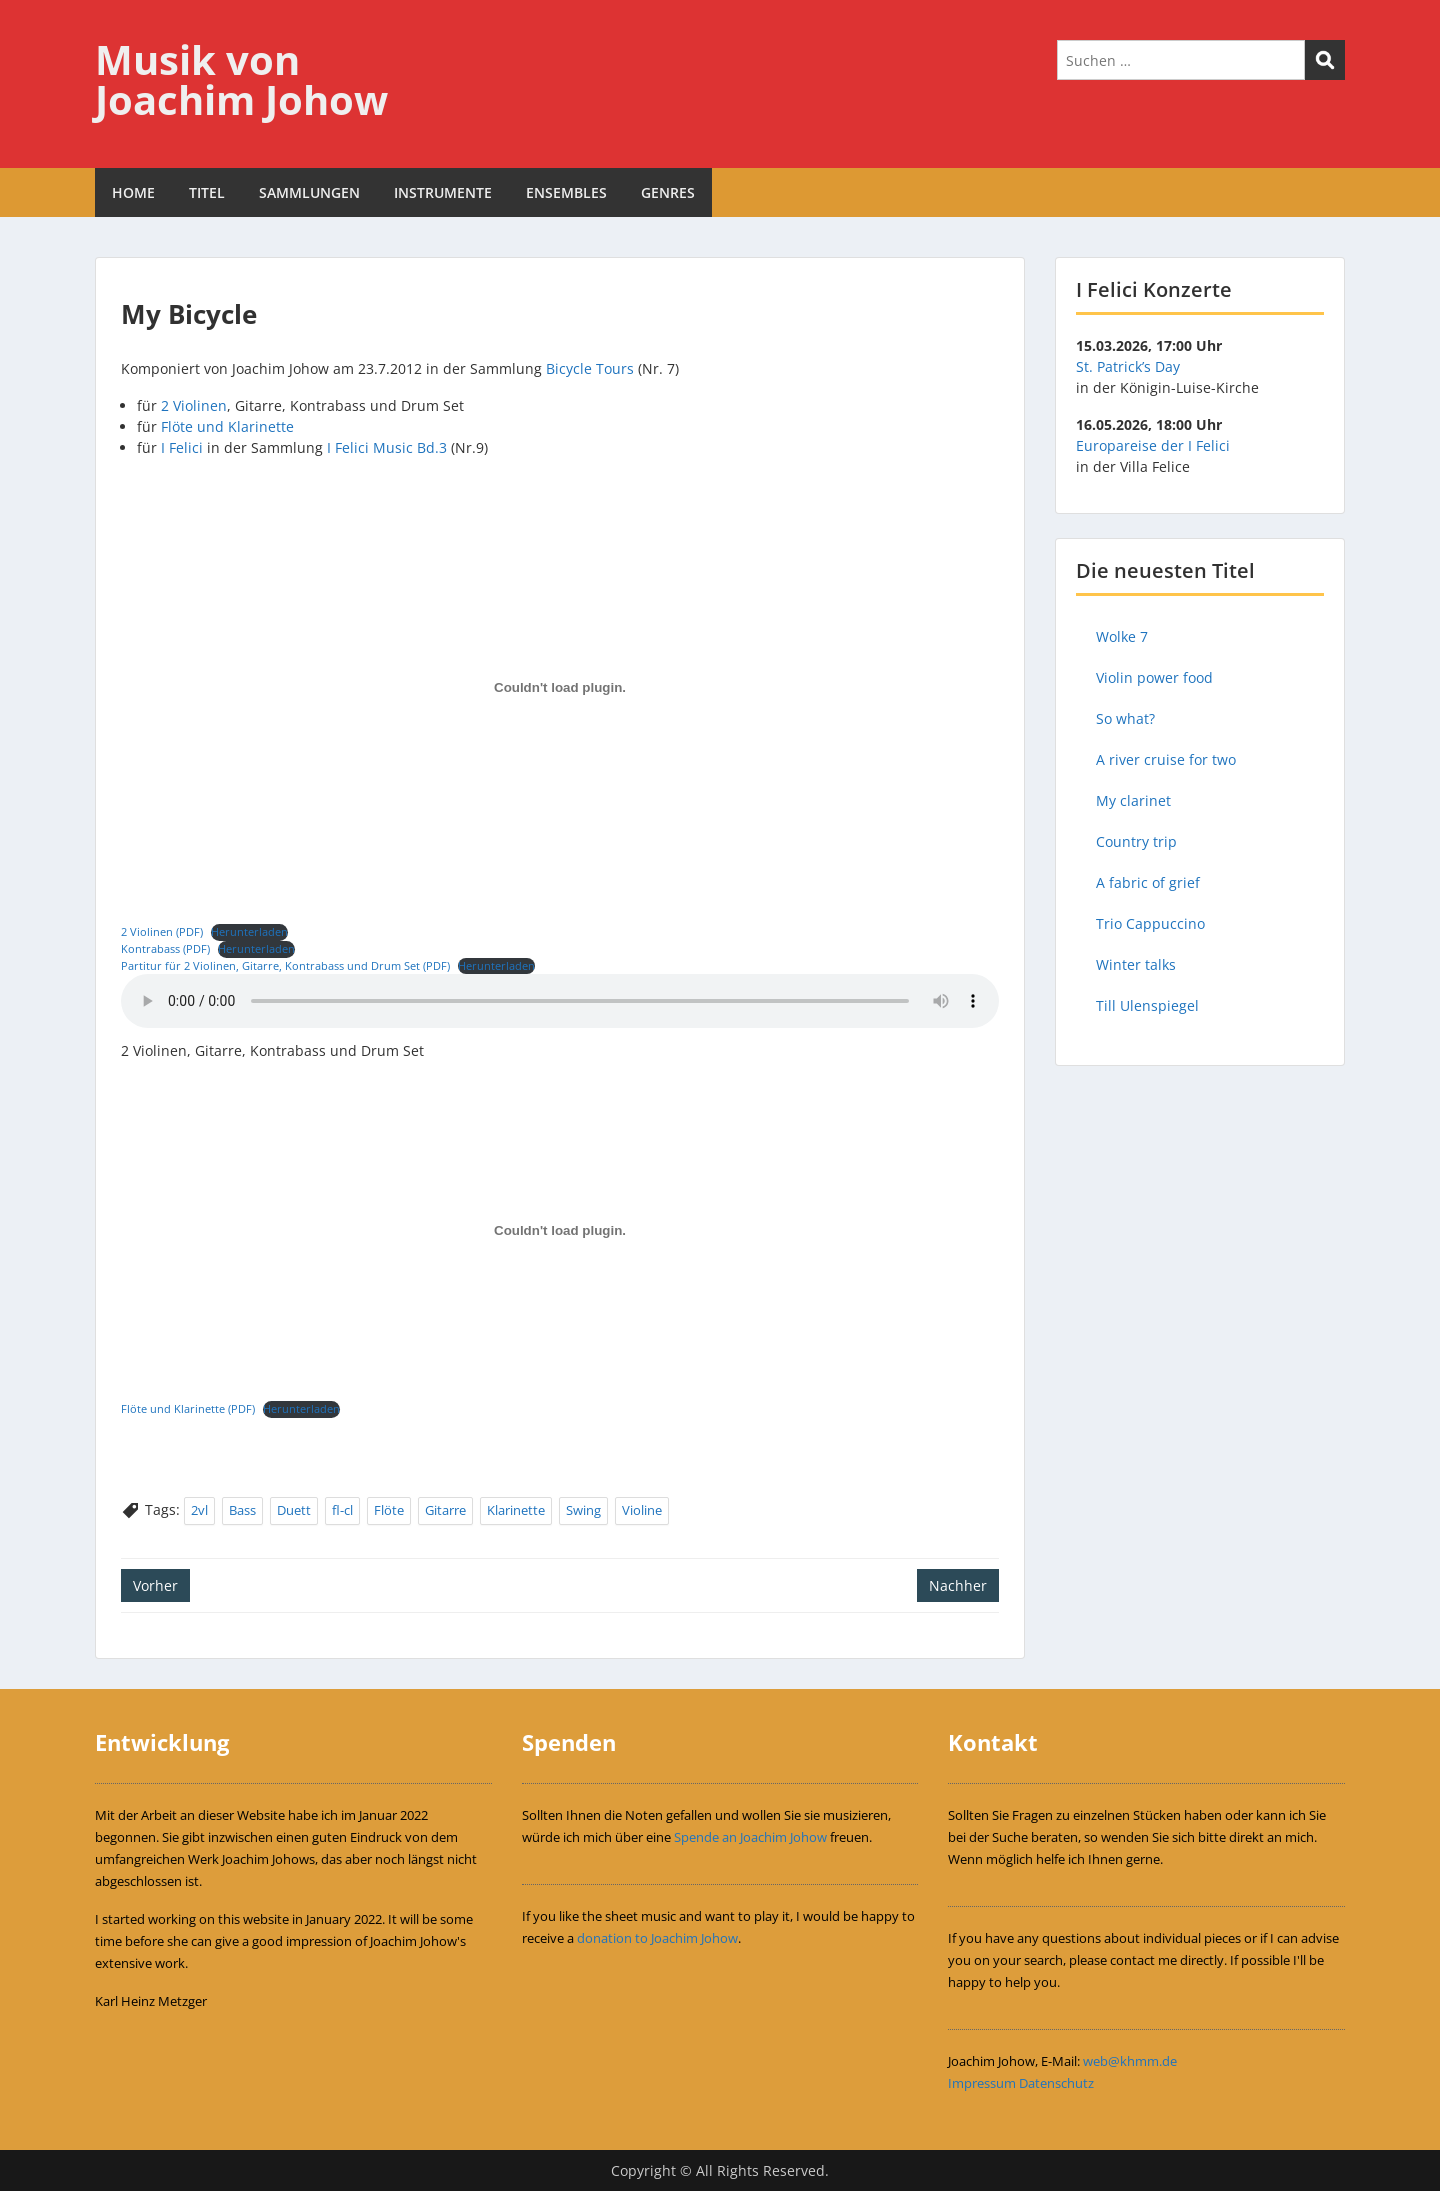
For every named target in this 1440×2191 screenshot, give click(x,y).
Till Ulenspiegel (1147, 1005)
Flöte (389, 1510)
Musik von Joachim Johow (241, 79)
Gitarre (445, 1510)
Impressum (982, 2083)
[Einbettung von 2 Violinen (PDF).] (560, 688)
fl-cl (342, 1510)
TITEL (207, 192)
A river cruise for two (1166, 759)
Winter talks (1136, 964)
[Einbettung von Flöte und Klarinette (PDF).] (560, 1230)
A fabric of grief (1148, 882)
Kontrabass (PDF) (165, 948)
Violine (642, 1510)
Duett (294, 1510)
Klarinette (516, 1510)
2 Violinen (194, 405)
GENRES (668, 192)
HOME (133, 192)
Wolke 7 (1122, 636)
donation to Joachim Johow (657, 1938)
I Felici (182, 447)
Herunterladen (249, 931)
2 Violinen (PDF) (162, 931)
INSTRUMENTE (443, 192)
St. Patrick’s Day (1128, 366)
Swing (583, 1510)
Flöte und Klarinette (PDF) (188, 1408)
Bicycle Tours (590, 368)
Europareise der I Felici (1153, 445)
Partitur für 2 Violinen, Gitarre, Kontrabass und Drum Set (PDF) (285, 965)
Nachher (958, 1585)
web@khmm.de (1130, 2061)
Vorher (155, 1585)
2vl (199, 1510)
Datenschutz (1056, 2083)
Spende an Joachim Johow (750, 1837)
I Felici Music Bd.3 (387, 447)
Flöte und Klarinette (227, 426)
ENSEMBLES (566, 192)
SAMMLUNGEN (309, 192)
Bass (242, 1510)
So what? (1125, 718)
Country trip (1136, 841)
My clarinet (1133, 800)
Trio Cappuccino (1150, 923)
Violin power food (1154, 677)
